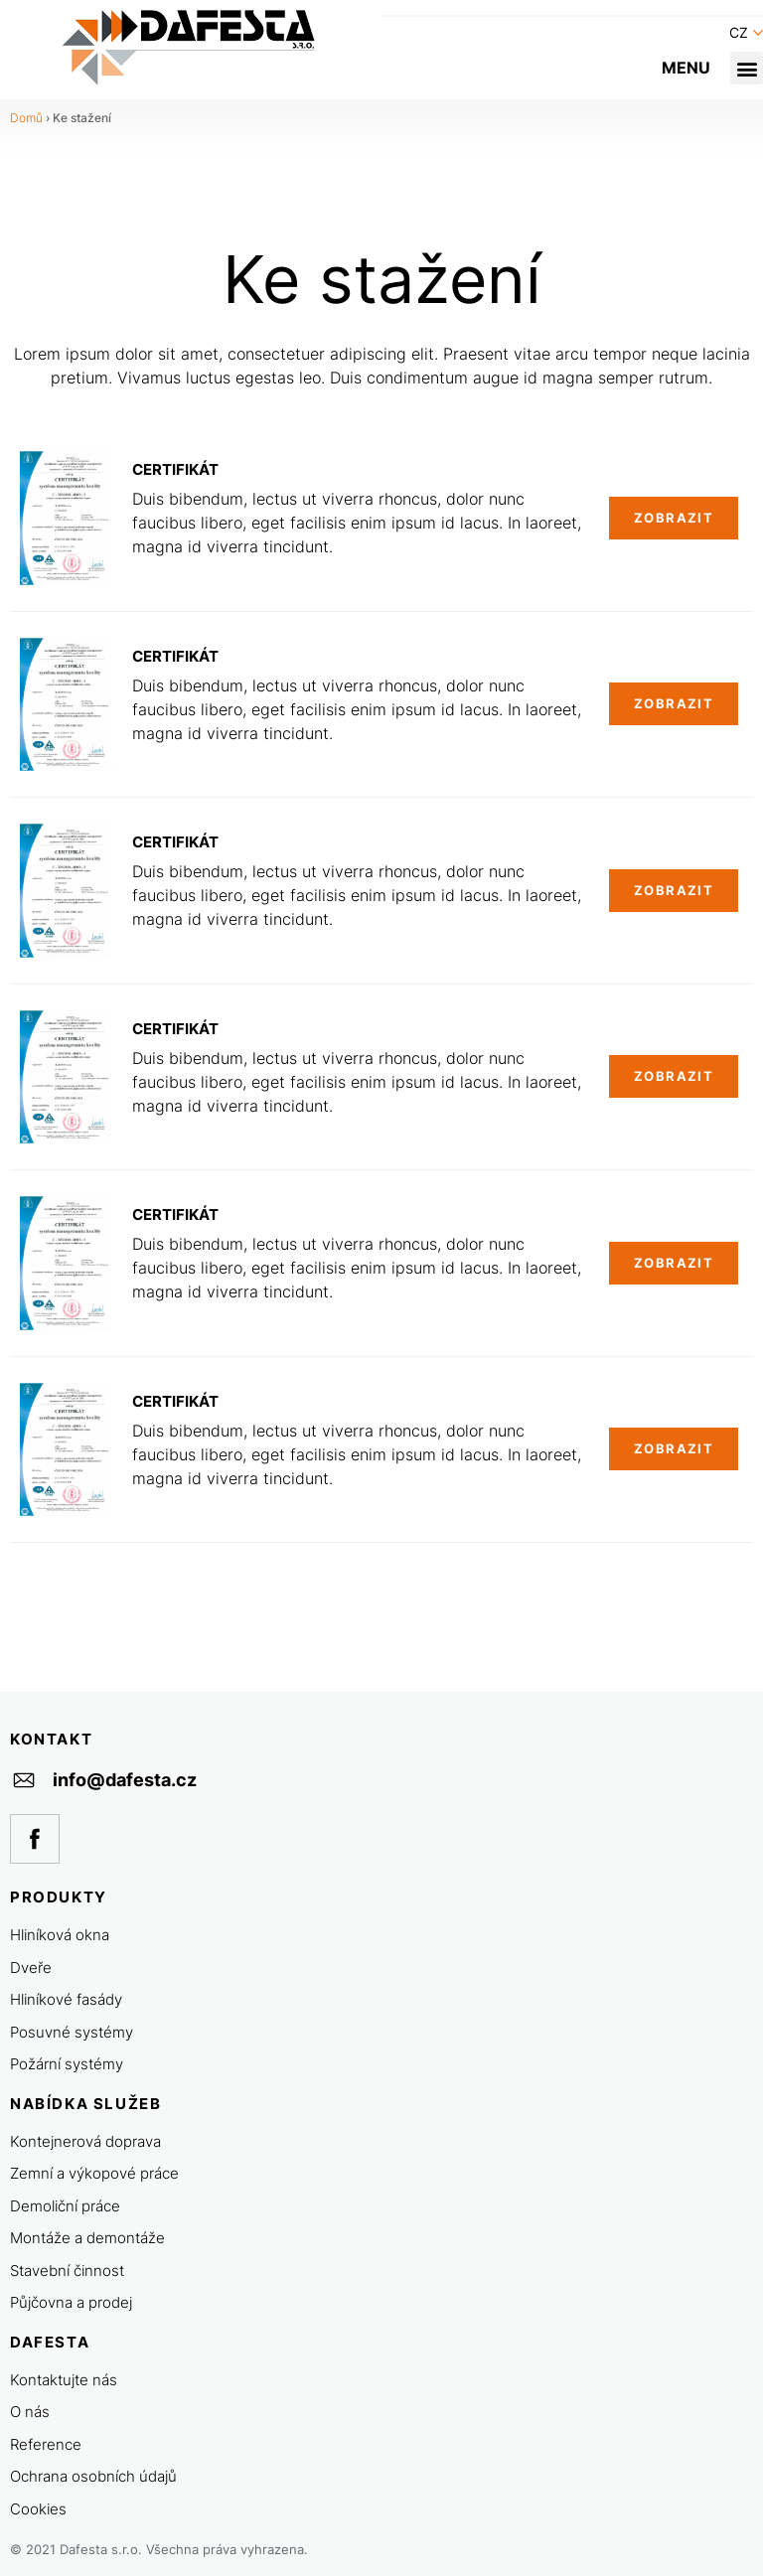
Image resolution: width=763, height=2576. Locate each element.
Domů (26, 117)
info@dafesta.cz (125, 1779)
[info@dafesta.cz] (24, 1780)
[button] (746, 68)
